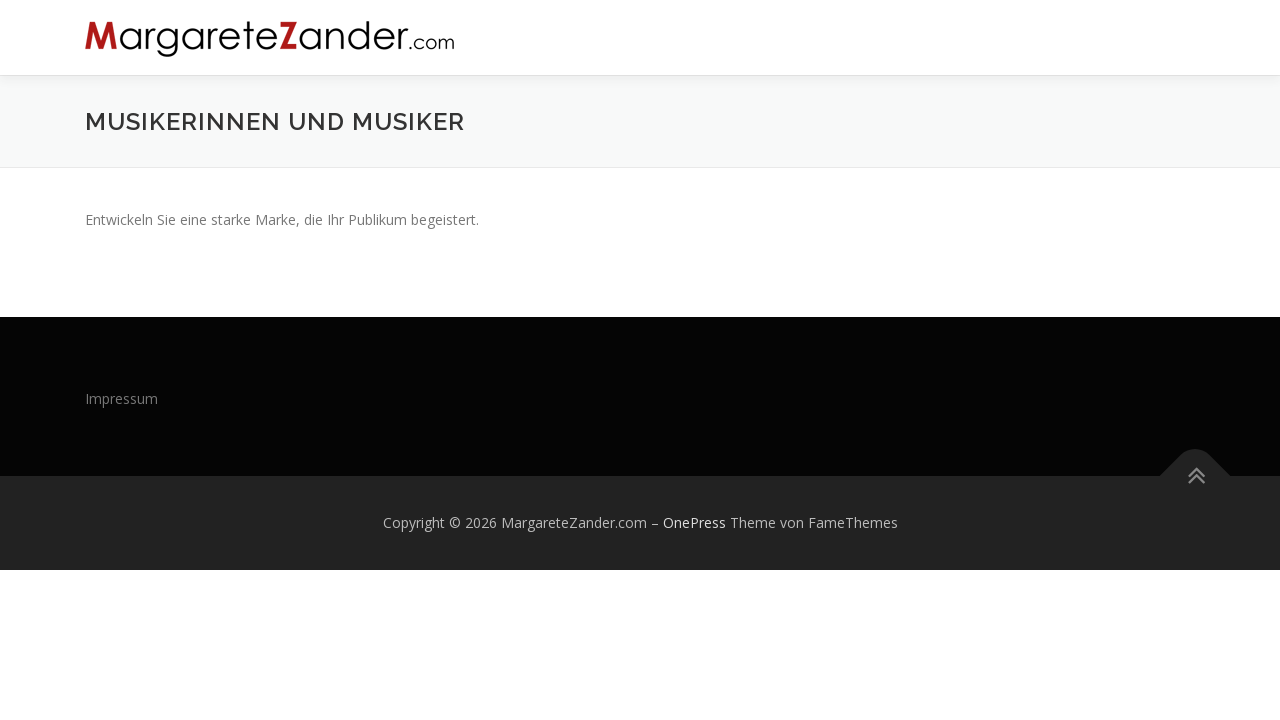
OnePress (694, 522)
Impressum (121, 398)
